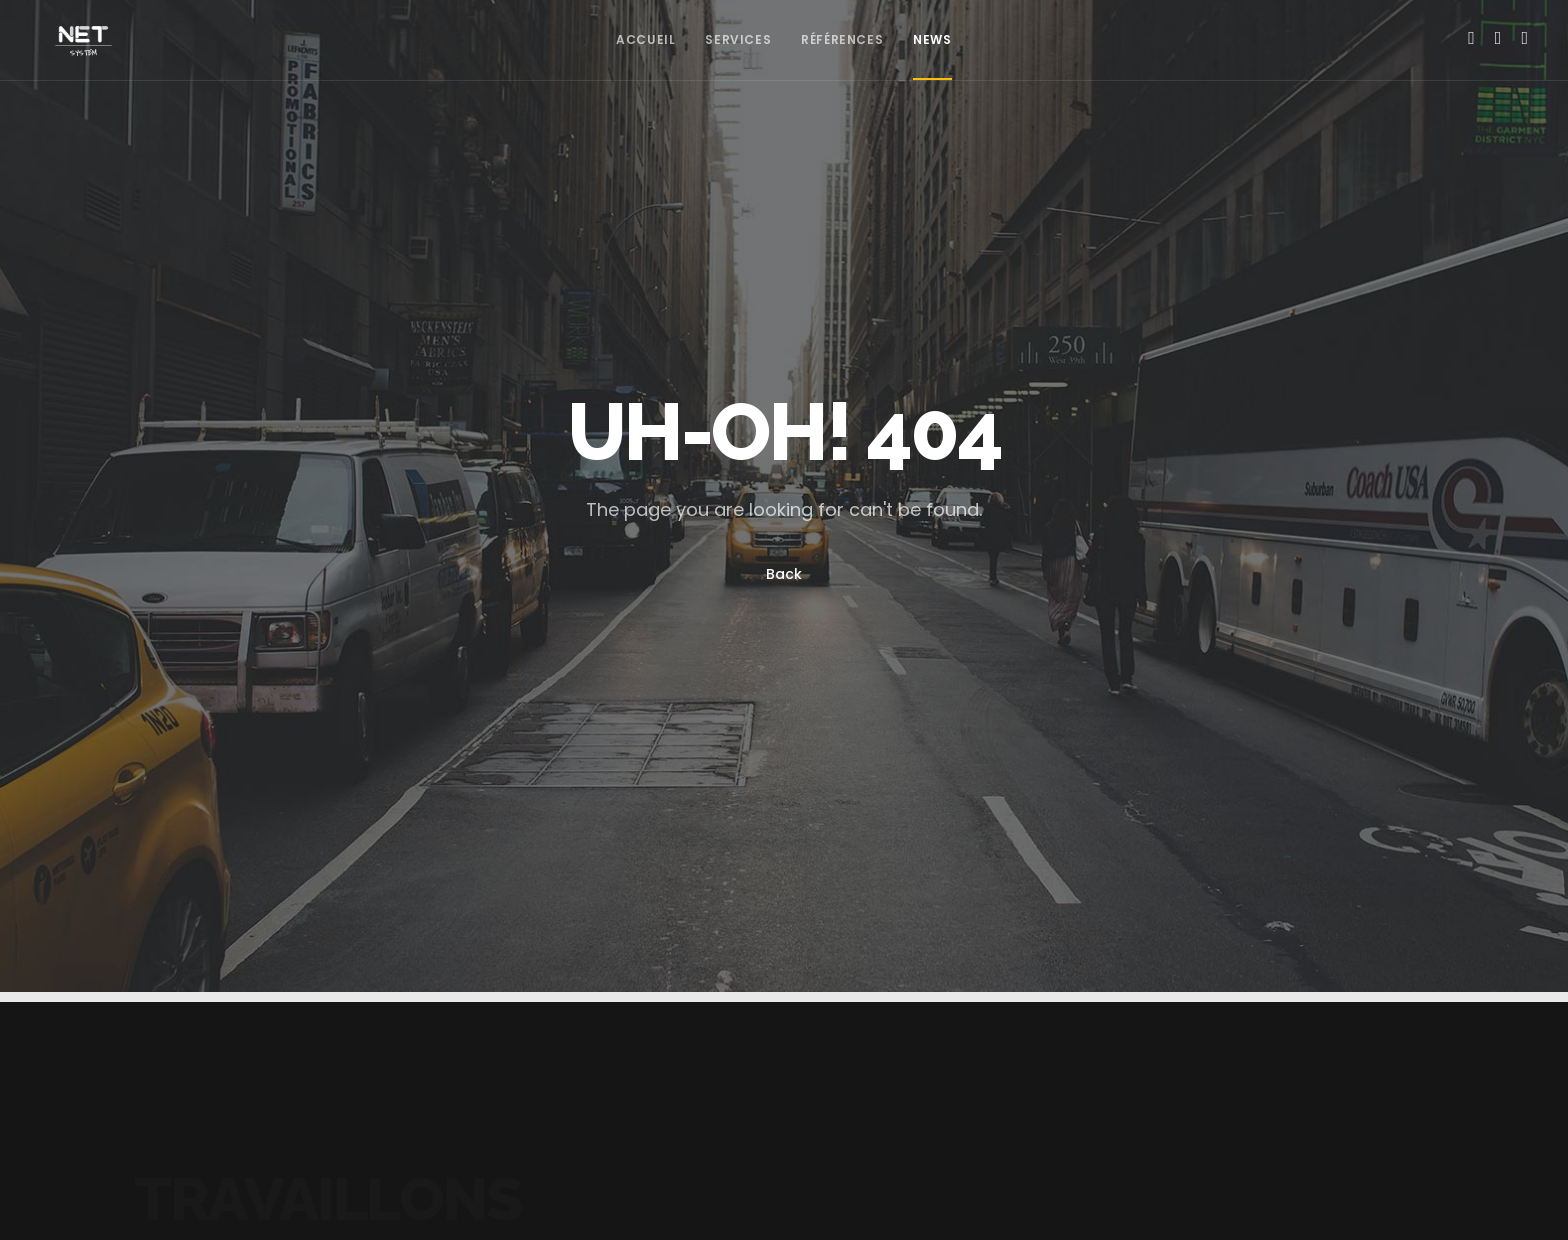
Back (784, 574)
